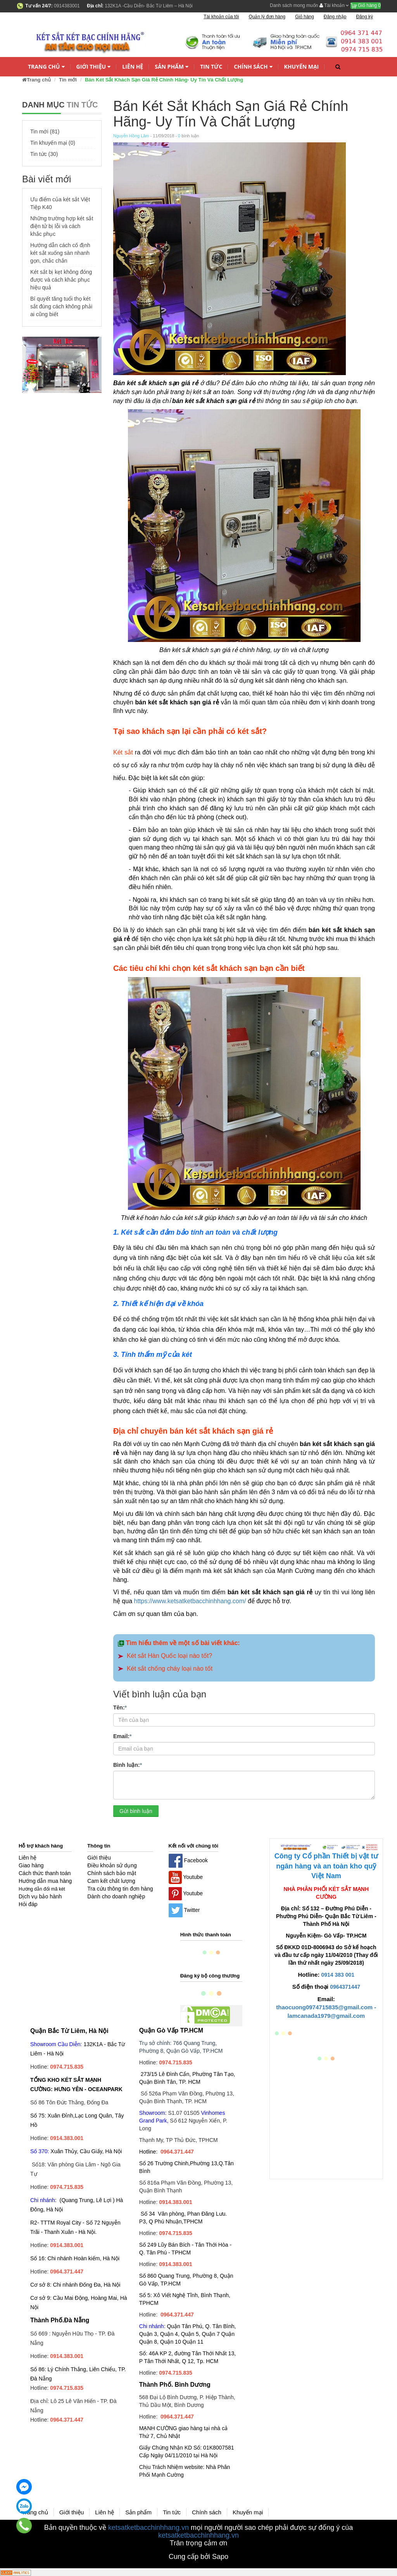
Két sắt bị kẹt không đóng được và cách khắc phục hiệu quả (61, 280)
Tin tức (211, 66)
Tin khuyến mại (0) (52, 143)
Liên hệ (132, 66)
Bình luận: (127, 1764)
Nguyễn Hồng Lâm (131, 135)
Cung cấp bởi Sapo (198, 2556)
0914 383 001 (338, 1975)
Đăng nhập (335, 16)
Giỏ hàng (365, 5)
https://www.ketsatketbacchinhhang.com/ (190, 1601)
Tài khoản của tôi (221, 16)
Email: (122, 1735)
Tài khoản (334, 5)
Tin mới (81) (44, 131)
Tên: (120, 1707)
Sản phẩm (171, 67)
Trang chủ (46, 67)
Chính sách (253, 67)
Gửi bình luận (135, 1811)
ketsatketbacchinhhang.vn (148, 2527)
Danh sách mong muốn (294, 5)
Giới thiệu (93, 67)
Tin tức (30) (44, 154)
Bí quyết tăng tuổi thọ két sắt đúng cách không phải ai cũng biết (61, 306)
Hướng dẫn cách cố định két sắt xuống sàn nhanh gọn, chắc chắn (60, 253)
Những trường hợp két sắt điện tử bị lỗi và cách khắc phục (61, 226)
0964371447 (345, 1987)
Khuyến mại (301, 66)
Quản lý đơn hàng (267, 16)
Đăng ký (364, 16)
